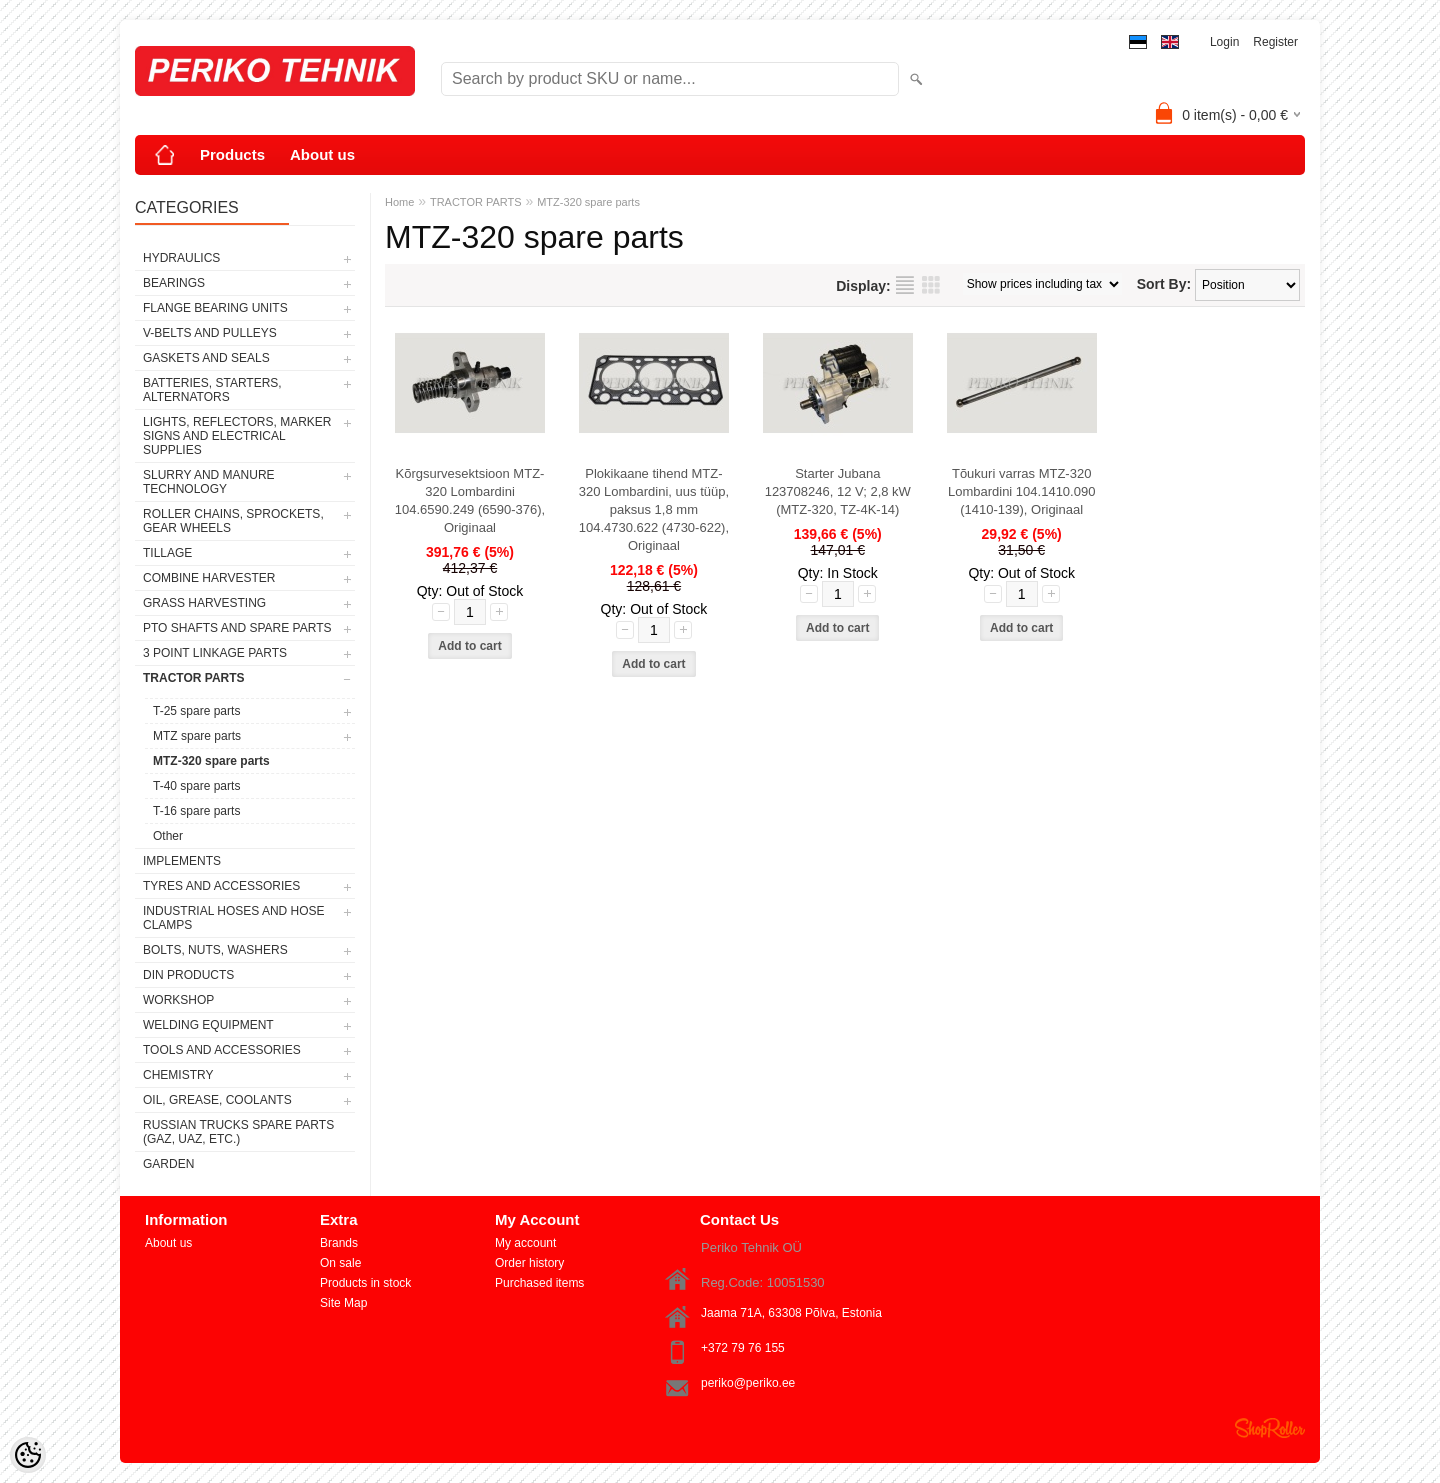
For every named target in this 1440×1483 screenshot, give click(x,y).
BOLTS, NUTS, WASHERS (215, 950)
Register (1275, 42)
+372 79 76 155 (743, 1348)
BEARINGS (174, 283)
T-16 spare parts (196, 811)
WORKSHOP (178, 1000)
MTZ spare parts (197, 736)
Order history (529, 1263)
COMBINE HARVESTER (209, 578)
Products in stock (365, 1283)
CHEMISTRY (178, 1075)
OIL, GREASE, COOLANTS (217, 1100)
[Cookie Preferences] (28, 1455)
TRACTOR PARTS (194, 678)
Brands (339, 1243)
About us (322, 154)
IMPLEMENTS (182, 861)
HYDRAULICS (181, 258)
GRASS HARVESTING (204, 603)
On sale (340, 1263)
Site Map (343, 1303)
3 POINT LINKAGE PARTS (215, 653)
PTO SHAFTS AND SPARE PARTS (237, 628)
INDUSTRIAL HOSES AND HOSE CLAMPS (234, 918)
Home (399, 202)
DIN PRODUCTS (188, 975)
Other (168, 836)
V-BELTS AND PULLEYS (210, 333)
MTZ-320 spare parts (211, 761)
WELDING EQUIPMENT (208, 1025)
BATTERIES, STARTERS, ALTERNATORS (212, 390)
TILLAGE (167, 553)
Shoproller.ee (1270, 1428)
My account (525, 1243)
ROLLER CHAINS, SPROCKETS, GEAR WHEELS (233, 521)
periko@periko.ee (748, 1383)
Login (1224, 42)
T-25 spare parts (196, 711)
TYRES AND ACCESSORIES (221, 886)
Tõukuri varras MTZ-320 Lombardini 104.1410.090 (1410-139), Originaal (1021, 491)
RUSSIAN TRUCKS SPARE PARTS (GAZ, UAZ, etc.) (238, 1132)
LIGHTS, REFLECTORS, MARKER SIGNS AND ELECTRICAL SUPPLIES (237, 436)
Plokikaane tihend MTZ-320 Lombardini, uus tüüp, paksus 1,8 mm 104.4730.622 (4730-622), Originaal (654, 509)
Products (232, 154)
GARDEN (168, 1164)
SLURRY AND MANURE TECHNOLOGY (209, 482)
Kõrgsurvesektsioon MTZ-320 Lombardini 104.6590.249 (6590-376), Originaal (470, 500)
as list (905, 285)
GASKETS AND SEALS (206, 358)
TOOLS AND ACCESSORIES (222, 1050)
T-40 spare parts (196, 786)
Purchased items (539, 1283)
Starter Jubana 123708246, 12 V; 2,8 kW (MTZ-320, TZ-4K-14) (838, 491)
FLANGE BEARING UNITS (215, 308)
